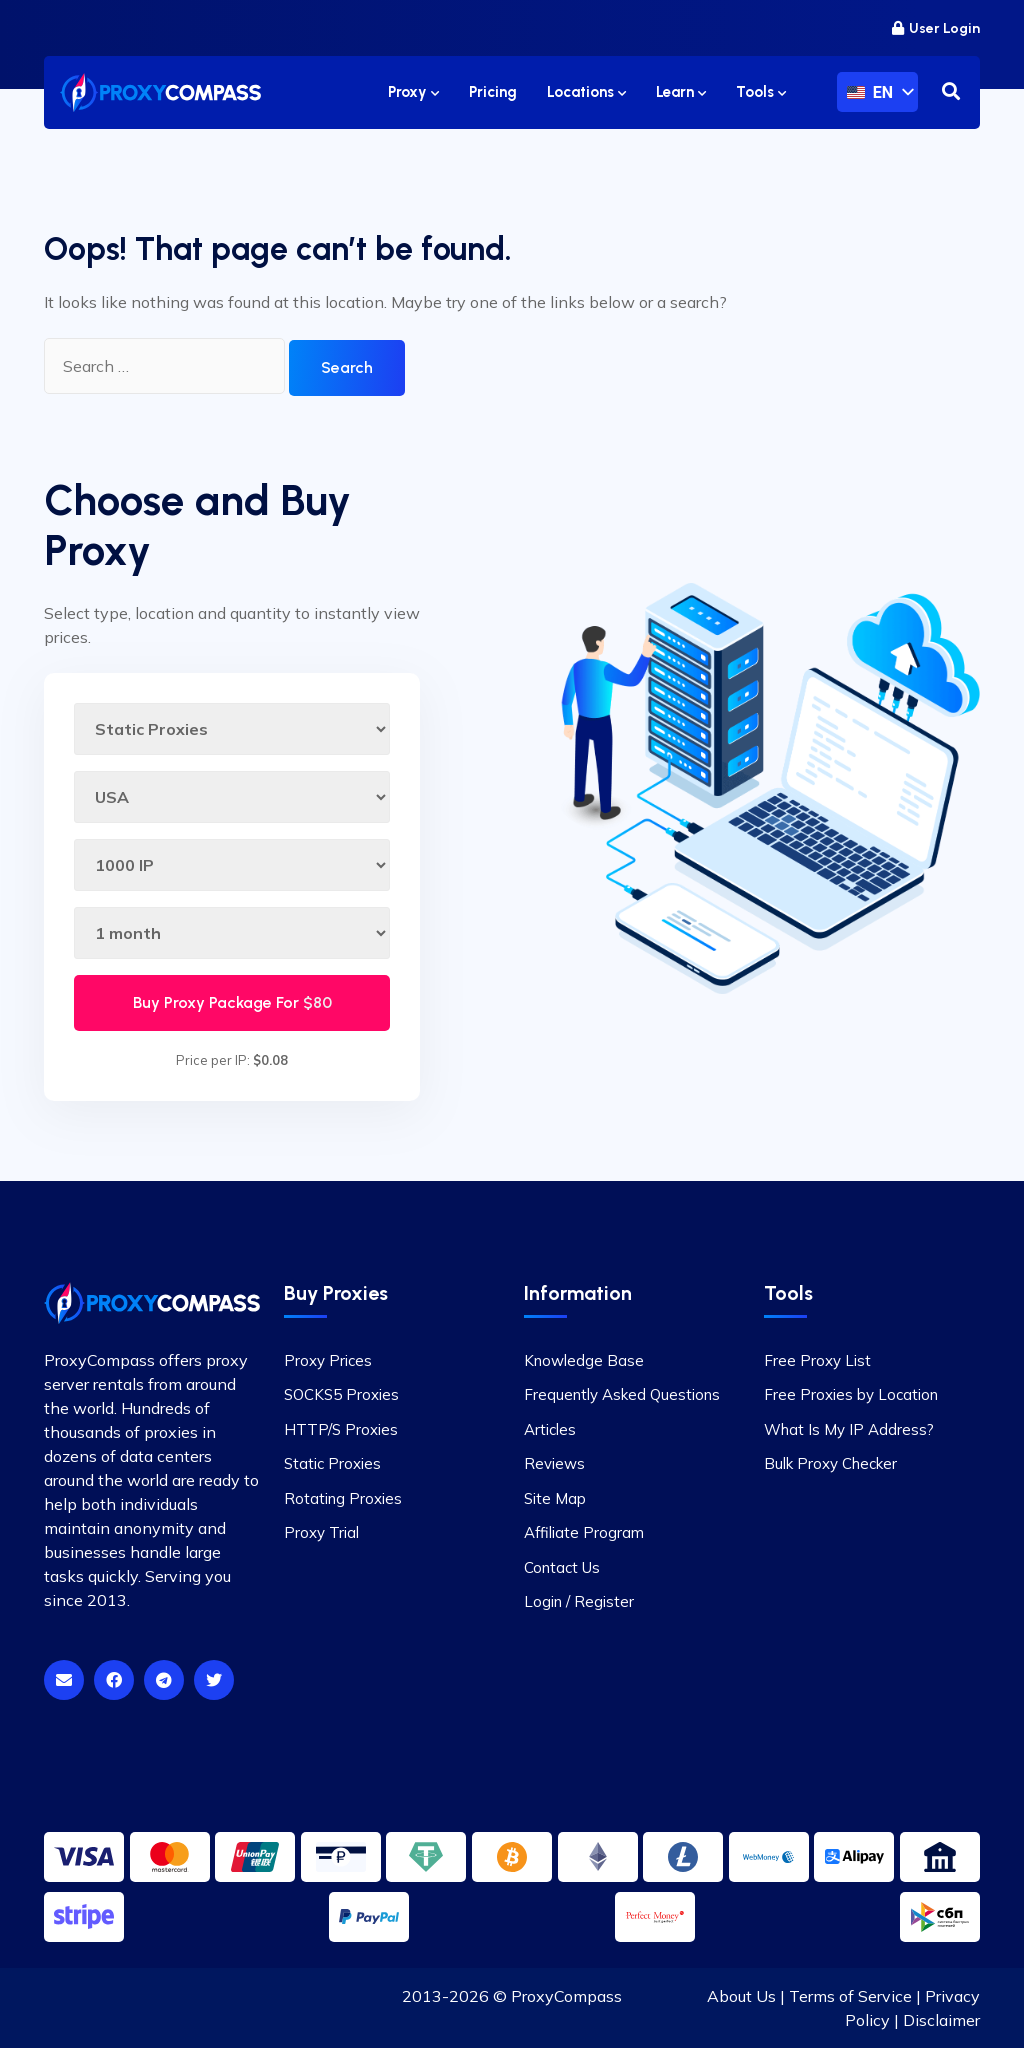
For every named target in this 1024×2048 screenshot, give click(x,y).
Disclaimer (941, 2020)
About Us (741, 1996)
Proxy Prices (328, 1360)
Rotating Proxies (343, 1498)
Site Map (555, 1498)
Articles (550, 1429)
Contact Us (562, 1567)
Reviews (554, 1463)
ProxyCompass (566, 1996)
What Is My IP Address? (849, 1429)
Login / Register (579, 1601)
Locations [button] (586, 92)
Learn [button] (681, 92)
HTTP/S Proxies (341, 1429)
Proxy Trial (321, 1532)
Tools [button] (761, 92)
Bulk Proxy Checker (830, 1463)
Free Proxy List (817, 1360)
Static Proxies (332, 1463)
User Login (936, 28)
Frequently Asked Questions (622, 1394)
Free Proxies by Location (851, 1394)
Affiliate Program (584, 1532)
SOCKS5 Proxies (341, 1394)
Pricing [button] (493, 92)
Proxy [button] (413, 92)
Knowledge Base (584, 1360)
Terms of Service (850, 1996)
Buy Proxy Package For (232, 1002)
